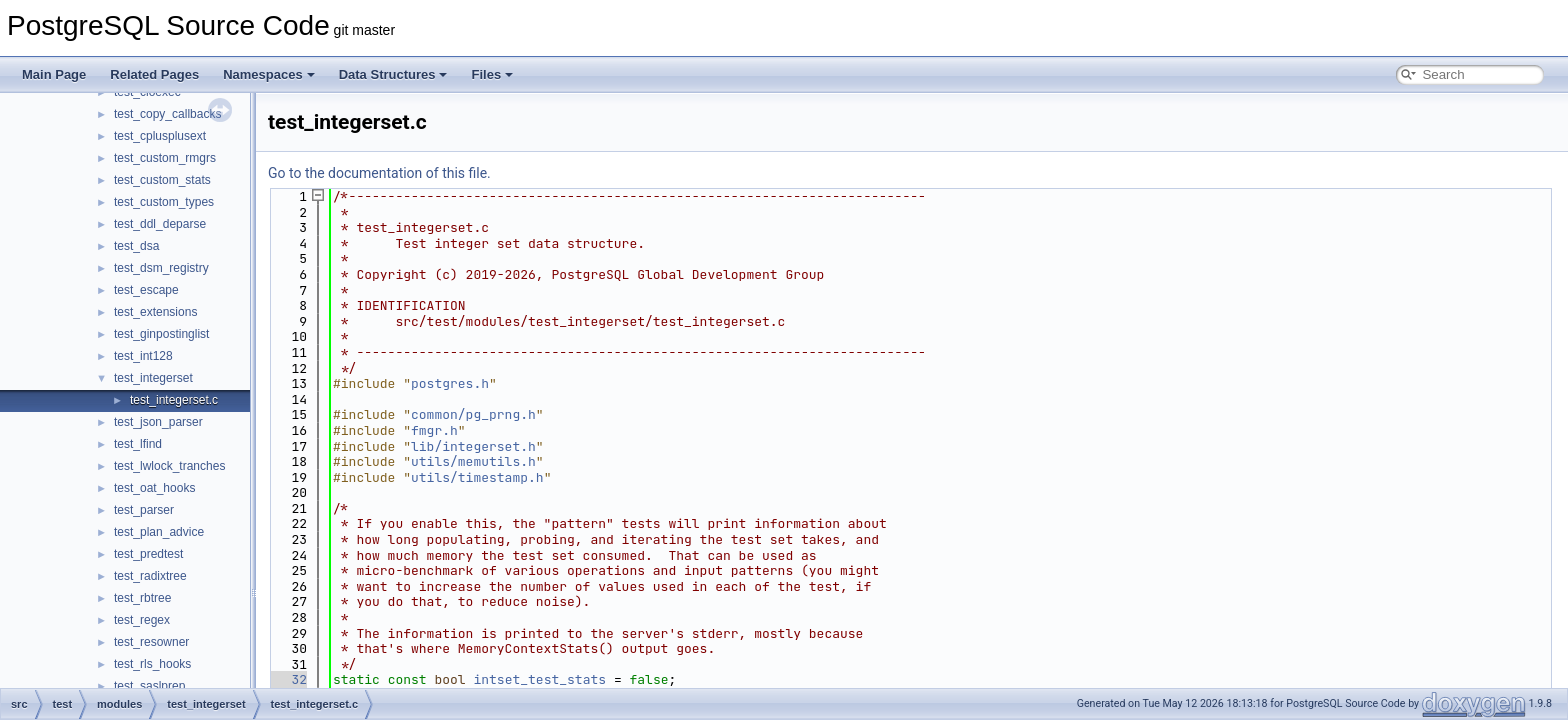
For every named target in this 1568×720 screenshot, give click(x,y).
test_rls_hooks (152, 664)
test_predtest (148, 554)
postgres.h (450, 383)
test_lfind (138, 444)
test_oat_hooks (154, 488)
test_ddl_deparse (160, 224)
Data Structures (393, 74)
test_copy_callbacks (167, 114)
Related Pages (154, 74)
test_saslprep (149, 686)
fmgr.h (434, 430)
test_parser (144, 510)
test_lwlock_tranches (169, 466)
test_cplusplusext (160, 136)
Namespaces (269, 74)
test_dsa (136, 246)
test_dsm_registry (161, 268)
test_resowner (151, 642)
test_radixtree (150, 576)
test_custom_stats (162, 180)
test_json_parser (158, 422)
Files (492, 74)
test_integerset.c (174, 400)
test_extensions (155, 312)
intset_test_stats (539, 679)
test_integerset (153, 378)
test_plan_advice (159, 532)
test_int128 (143, 356)
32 (287, 679)
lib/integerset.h (473, 446)
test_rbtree (142, 598)
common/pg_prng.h (473, 414)
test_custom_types (164, 202)
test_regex (142, 620)
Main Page (54, 74)
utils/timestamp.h (477, 477)
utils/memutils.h (473, 461)
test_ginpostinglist (161, 334)
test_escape (146, 290)
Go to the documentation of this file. (379, 173)
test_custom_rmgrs (165, 158)
